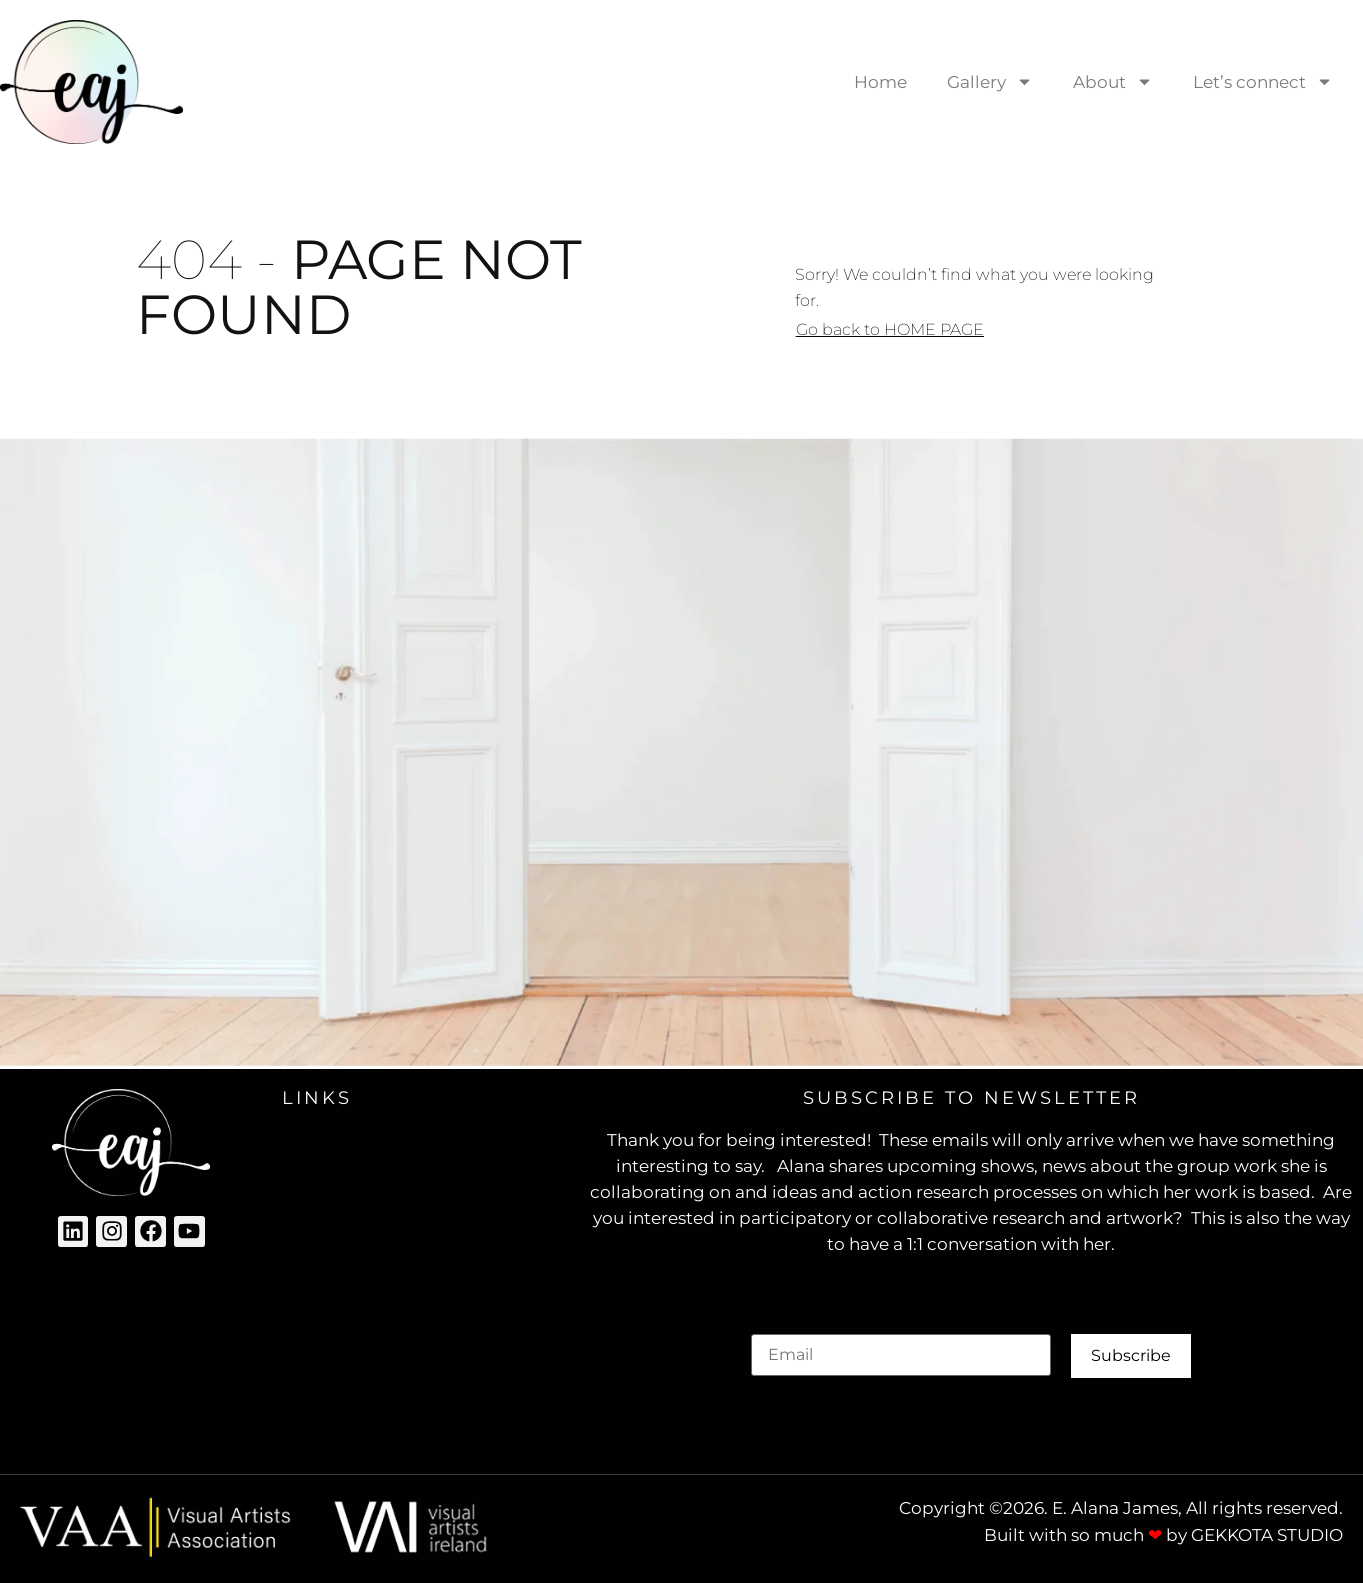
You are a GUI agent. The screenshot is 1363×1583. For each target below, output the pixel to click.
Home (880, 82)
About (1113, 81)
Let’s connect (1263, 81)
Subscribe (1131, 1355)
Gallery (990, 81)
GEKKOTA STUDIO (1267, 1535)
